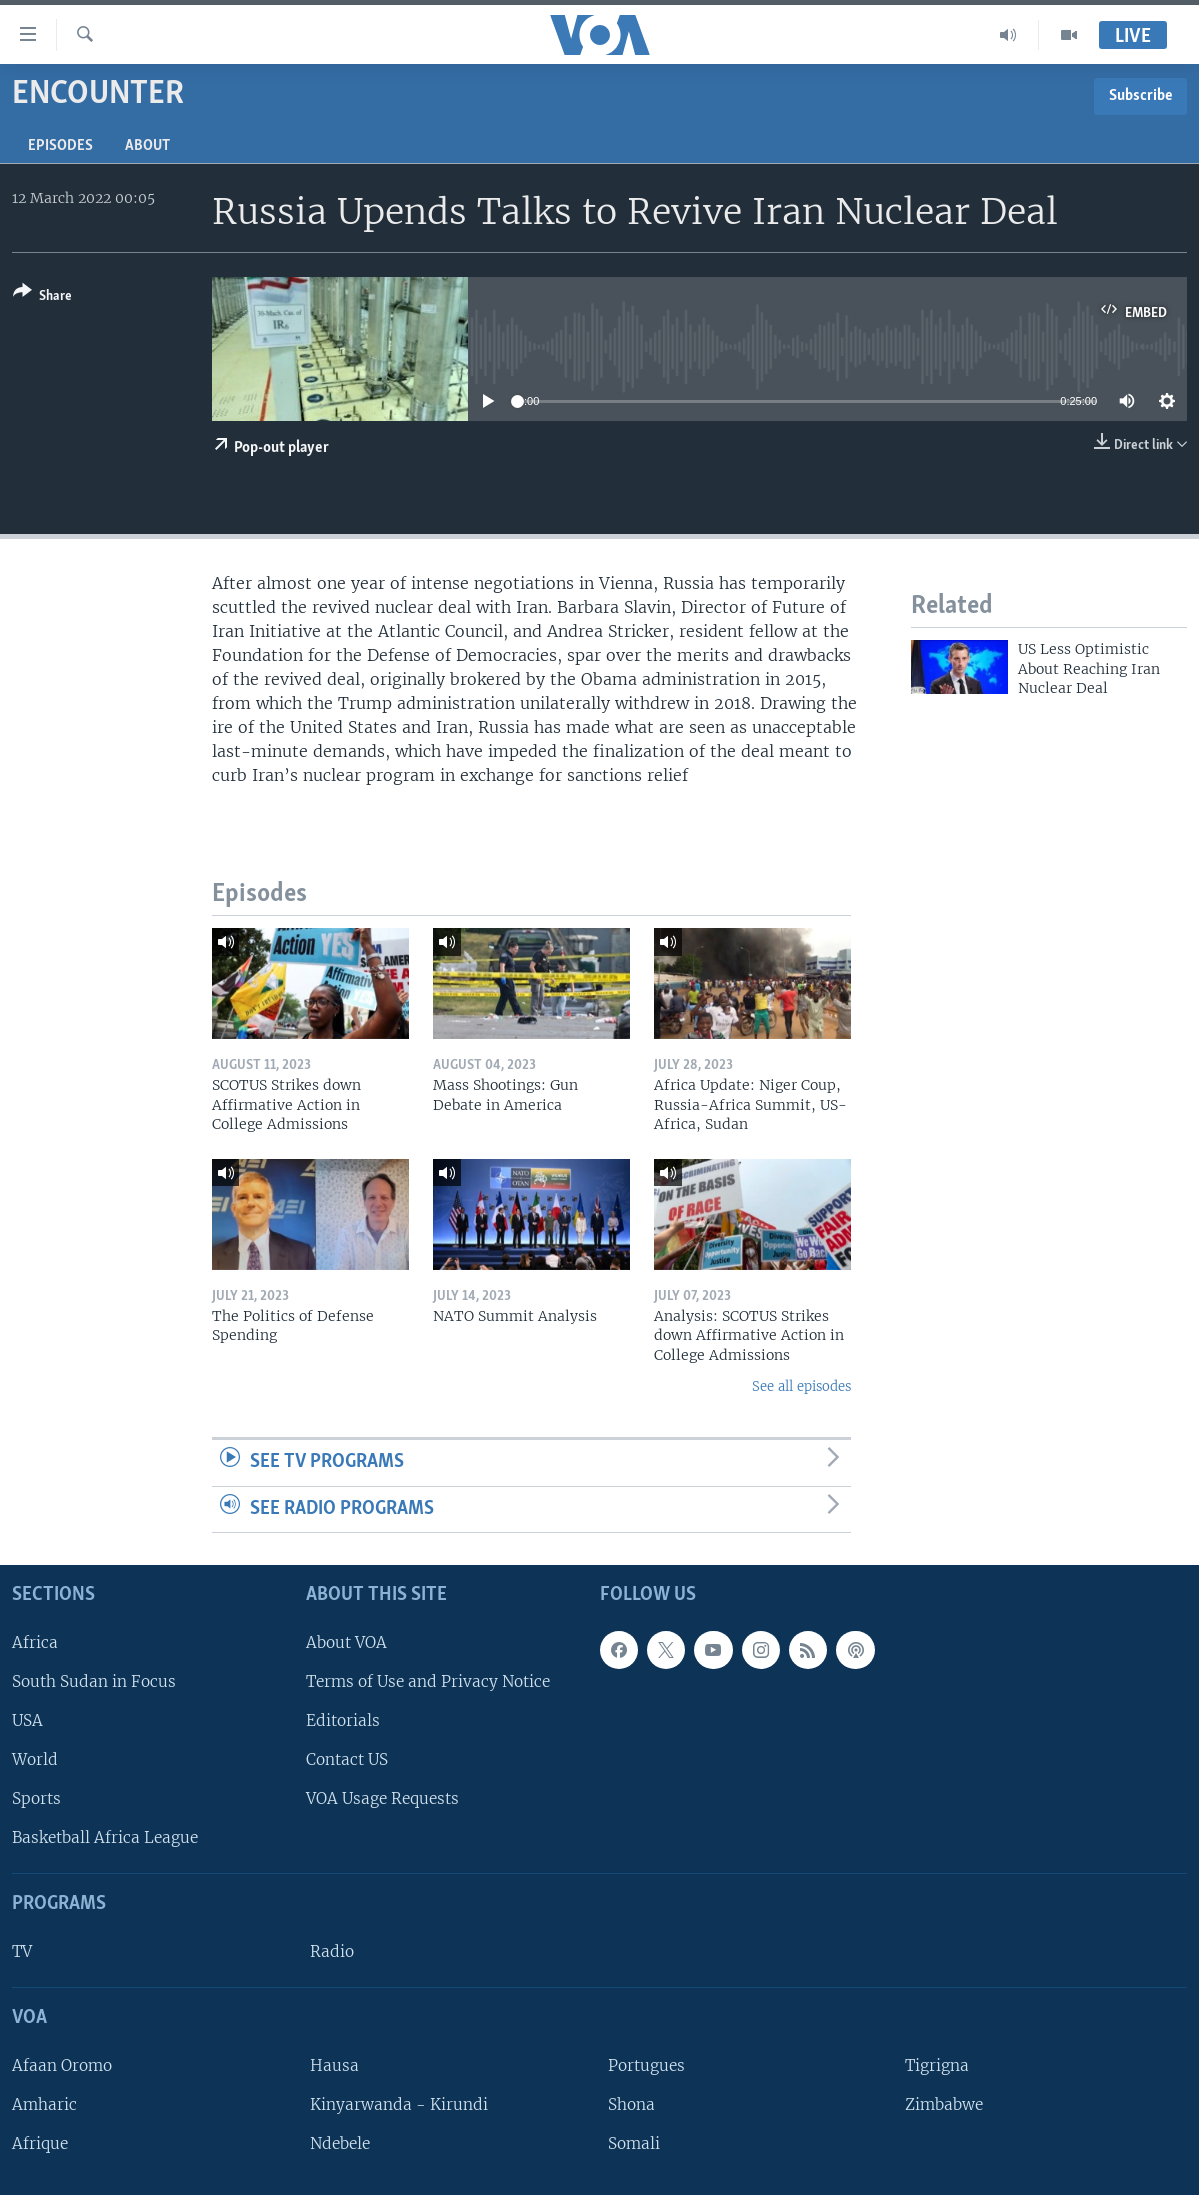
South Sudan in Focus (94, 1681)
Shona (631, 2104)
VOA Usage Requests (382, 1798)
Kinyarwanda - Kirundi (399, 2104)
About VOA (346, 1642)
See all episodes (801, 1386)
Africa (35, 1642)
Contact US (347, 1759)
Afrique (40, 2143)
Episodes (60, 146)
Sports (36, 1798)
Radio (332, 1951)
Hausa (334, 2065)
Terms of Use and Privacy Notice (428, 1681)
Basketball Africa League (105, 1837)
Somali (634, 2143)
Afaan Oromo (62, 2065)
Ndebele (340, 2143)
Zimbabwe (944, 2104)
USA (27, 1720)
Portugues (646, 2065)
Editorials (343, 1720)
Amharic (44, 2104)
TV (22, 1951)
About (147, 146)
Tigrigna (937, 2065)
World (35, 1759)
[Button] (42, 297)
